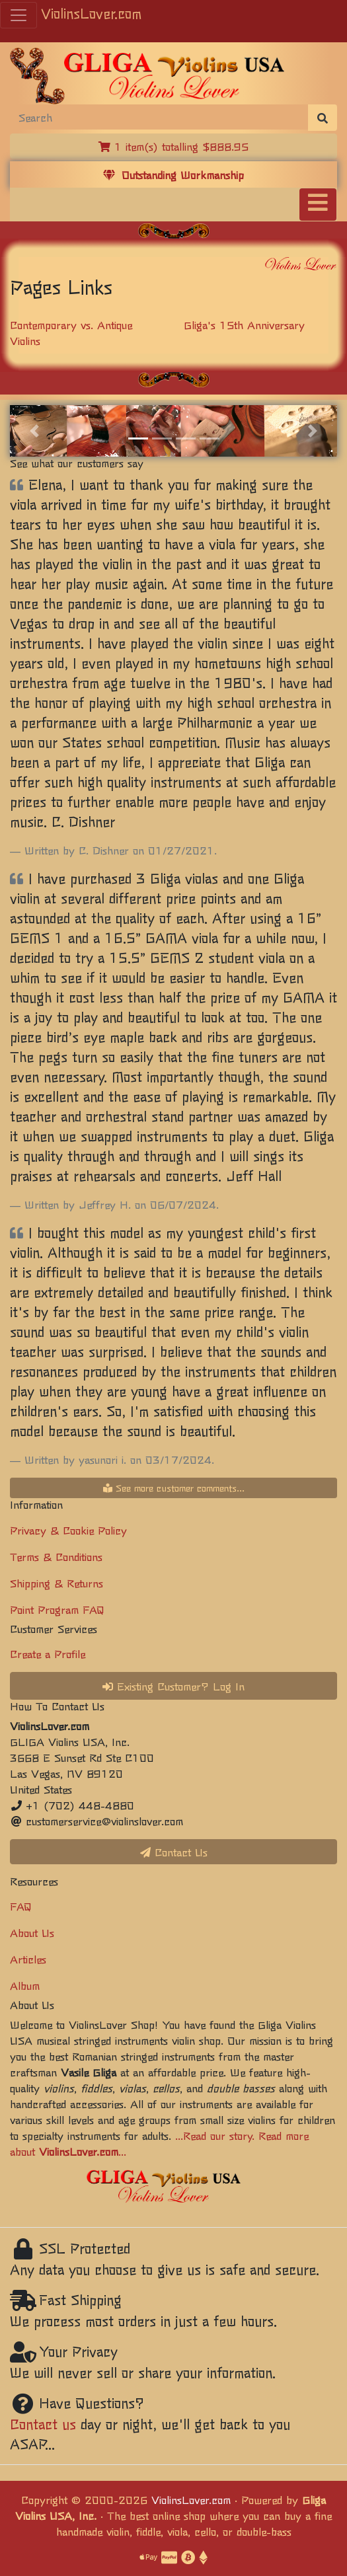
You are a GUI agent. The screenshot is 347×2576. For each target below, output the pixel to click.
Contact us (43, 2423)
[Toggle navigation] (317, 204)
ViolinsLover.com (91, 12)
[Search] (159, 117)
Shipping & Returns (56, 1583)
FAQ (21, 1906)
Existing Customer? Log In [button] (173, 1686)
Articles (28, 1959)
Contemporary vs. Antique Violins (71, 332)
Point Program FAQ (57, 1609)
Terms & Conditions (56, 1556)
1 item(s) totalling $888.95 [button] (173, 146)
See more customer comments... (174, 1487)
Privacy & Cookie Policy (68, 1530)
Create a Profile (47, 1653)
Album (25, 1985)
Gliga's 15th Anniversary (244, 324)
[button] (34, 431)
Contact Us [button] (174, 1852)
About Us (32, 1932)
